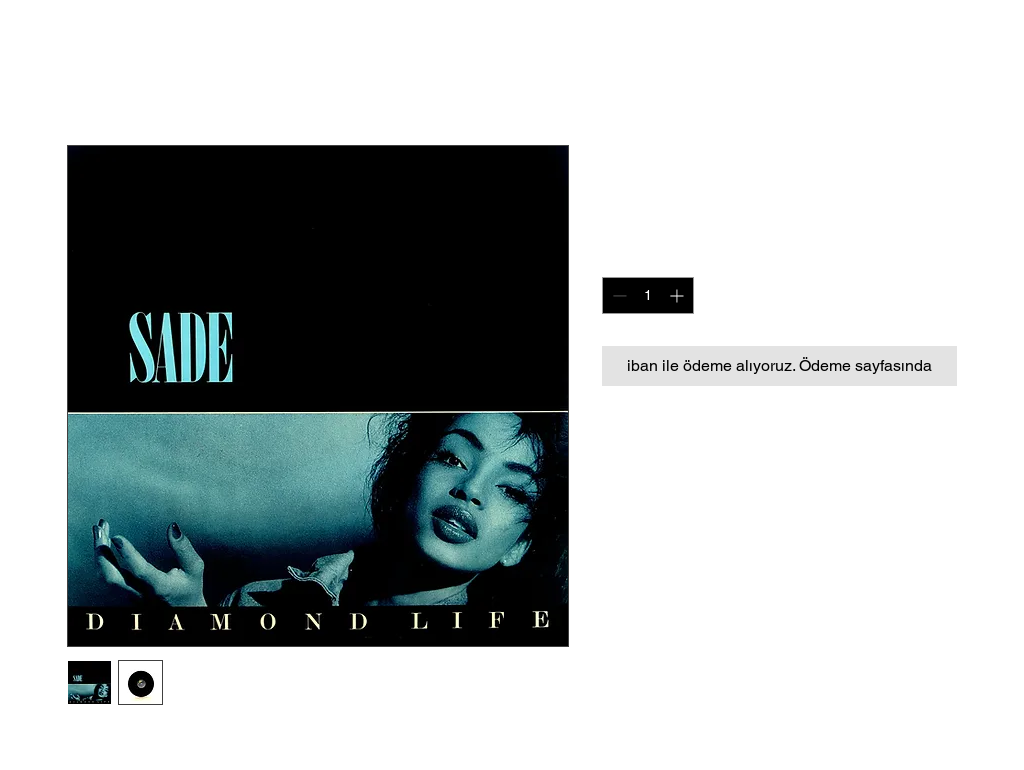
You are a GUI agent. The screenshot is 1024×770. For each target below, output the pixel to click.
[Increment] (678, 295)
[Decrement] (617, 295)
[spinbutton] (648, 295)
